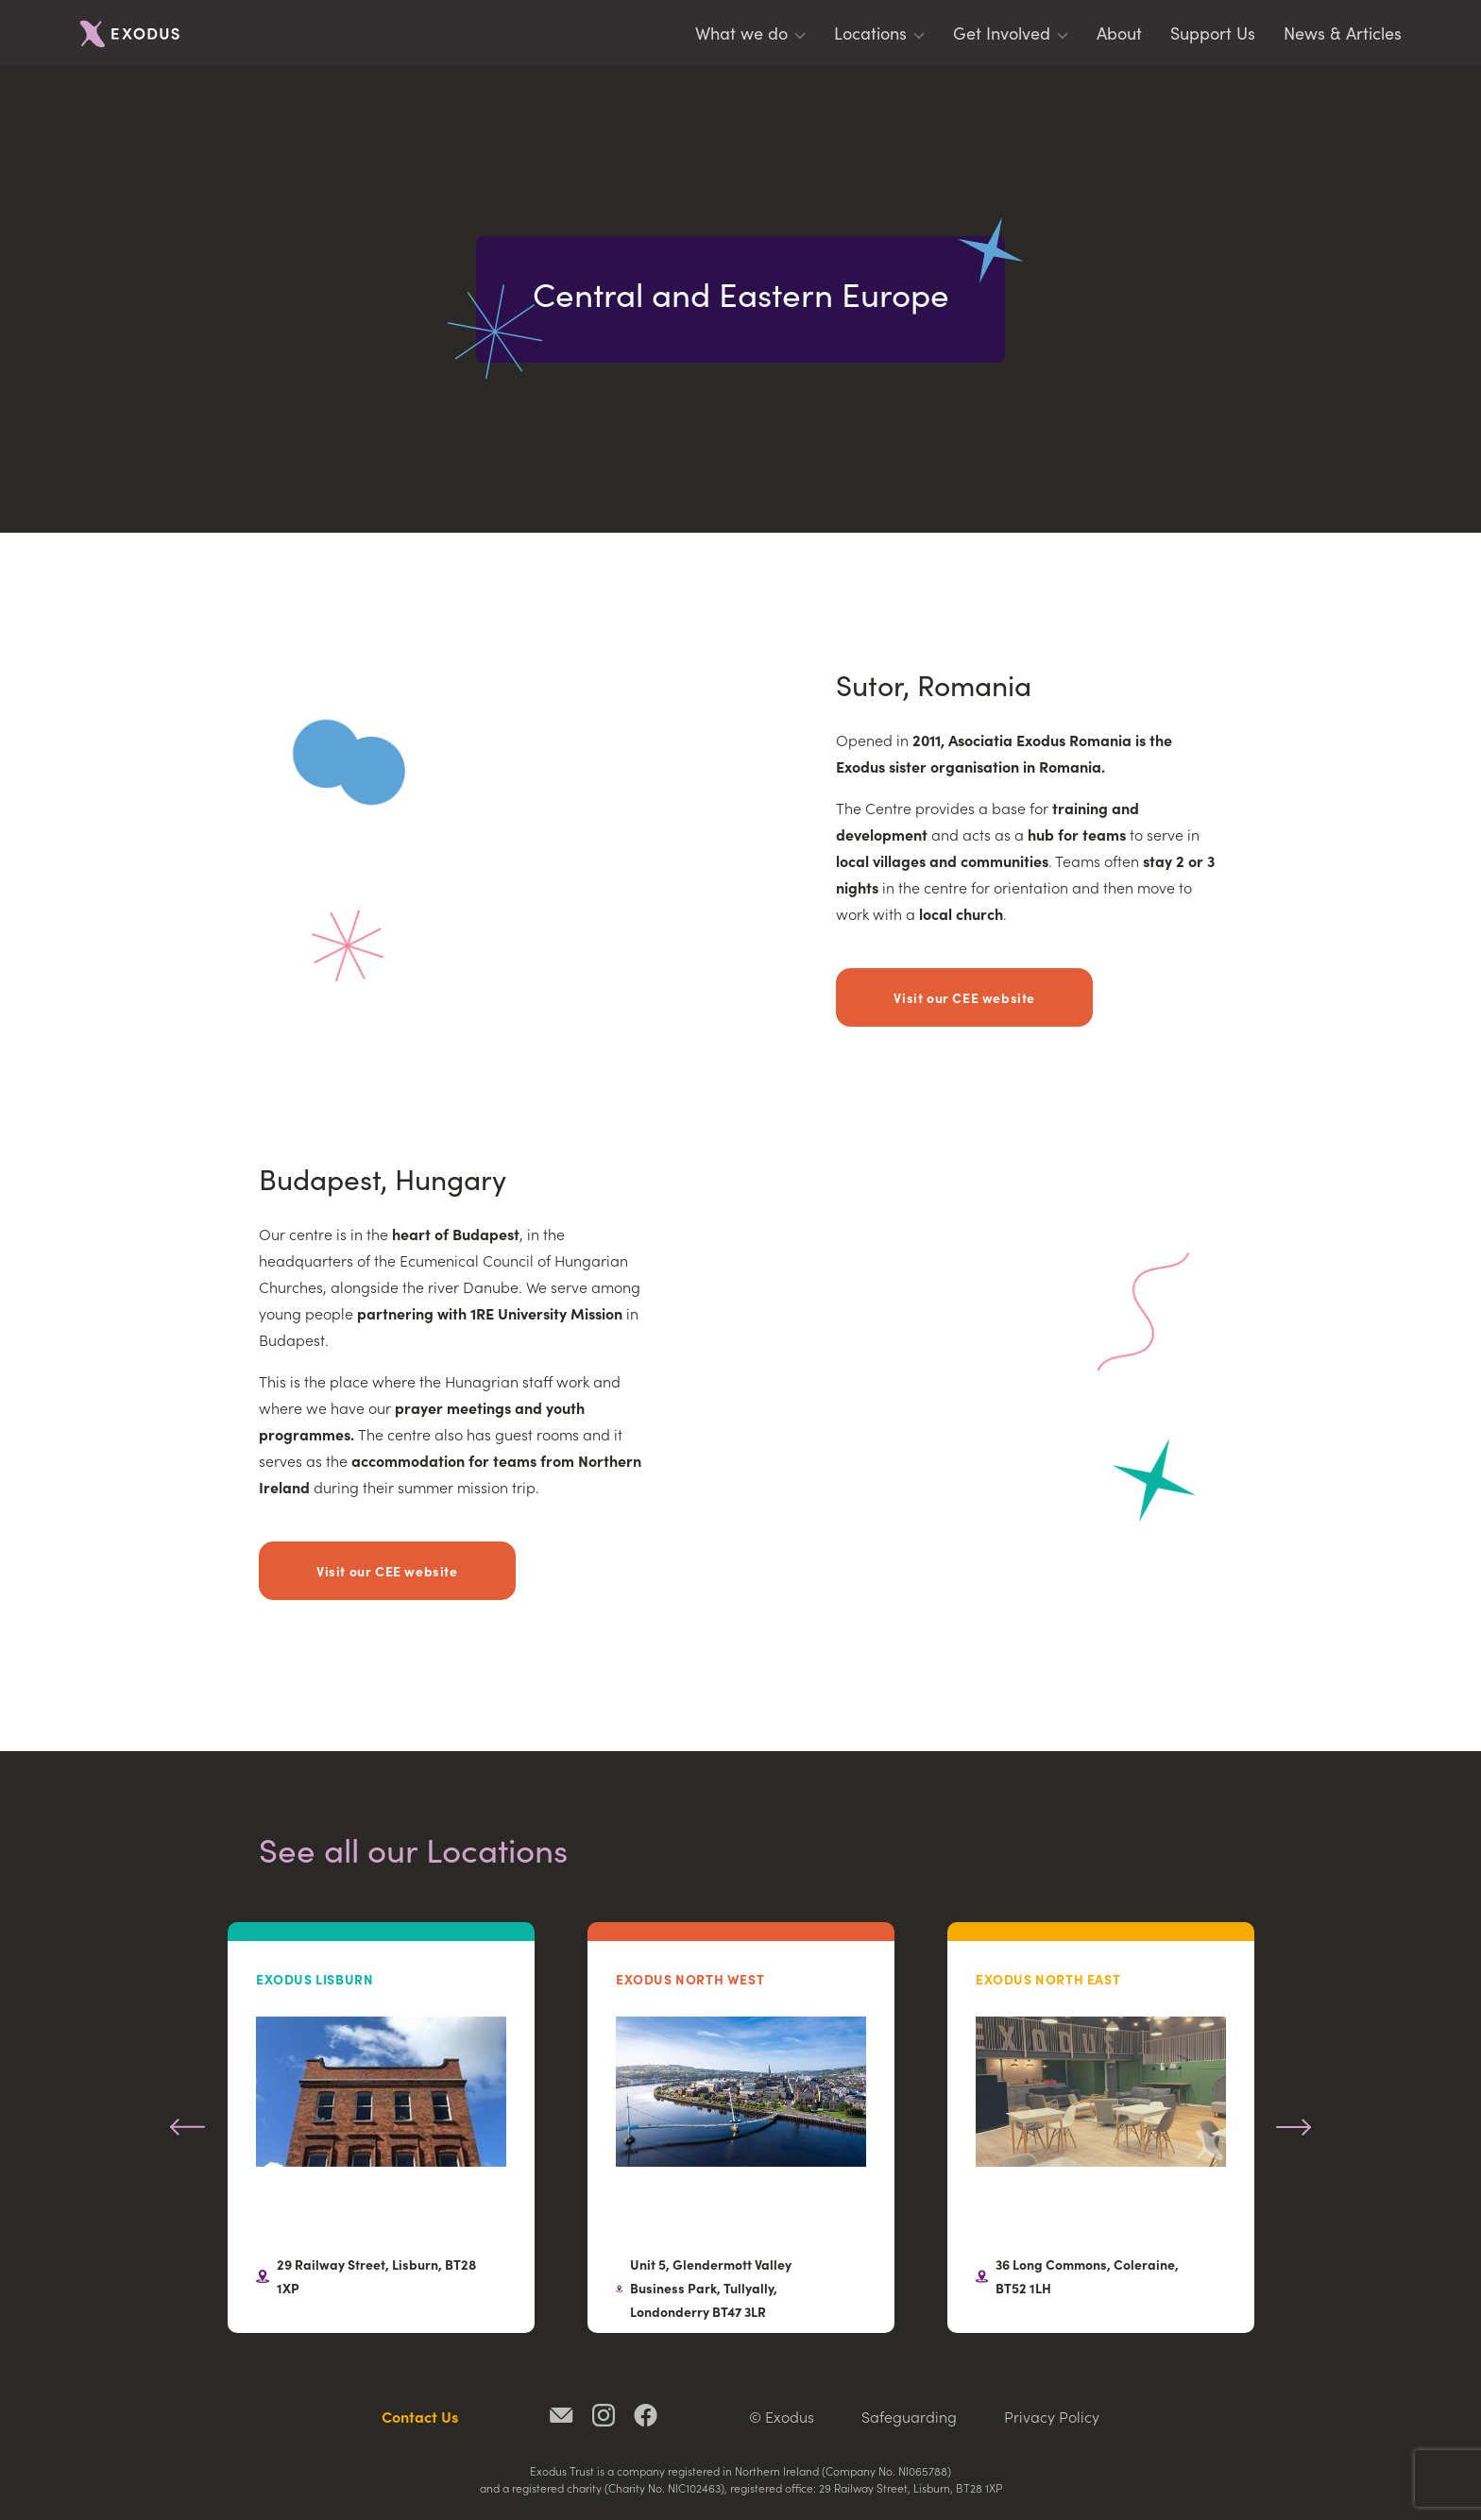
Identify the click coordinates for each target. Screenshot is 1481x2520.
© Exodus (781, 2416)
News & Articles (1343, 32)
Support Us (1212, 32)
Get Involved (1001, 32)
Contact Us (420, 2416)
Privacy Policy (1051, 2416)
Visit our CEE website (964, 997)
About (1119, 32)
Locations (870, 32)
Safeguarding (909, 2416)
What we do (741, 32)
